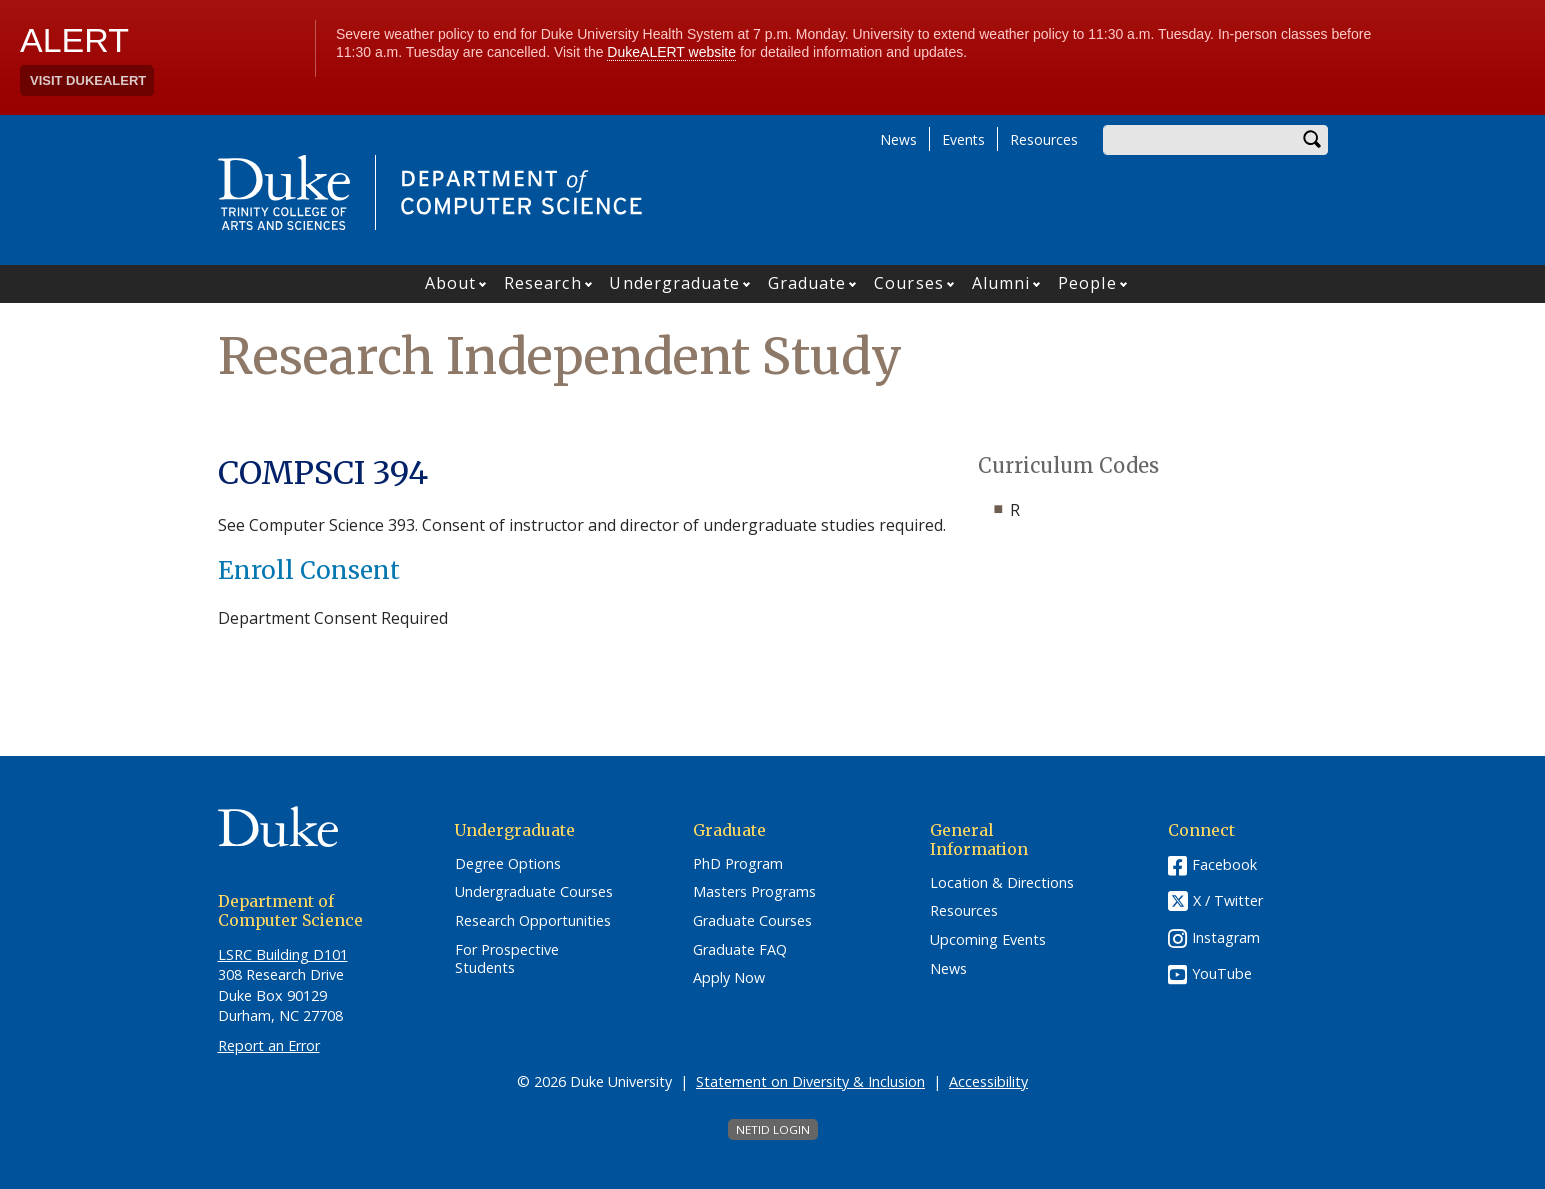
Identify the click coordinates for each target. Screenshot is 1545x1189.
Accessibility (988, 1081)
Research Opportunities (533, 921)
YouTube (1222, 973)
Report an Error (269, 1045)
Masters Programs (754, 892)
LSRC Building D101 (283, 954)
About (451, 283)
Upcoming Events (988, 940)
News (898, 139)
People (1087, 283)
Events (963, 139)
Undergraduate (674, 283)
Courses (909, 283)
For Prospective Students (507, 959)
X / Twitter (1228, 900)
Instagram (1226, 937)
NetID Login (773, 1129)
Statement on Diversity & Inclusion (810, 1081)
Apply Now (729, 978)
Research (543, 283)
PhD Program (738, 864)
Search (1313, 140)
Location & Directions (1002, 883)
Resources (1044, 139)
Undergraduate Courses (534, 892)
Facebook (1224, 864)
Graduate (807, 283)
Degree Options (508, 864)
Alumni (1001, 283)
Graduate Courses (752, 921)
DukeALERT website (671, 52)
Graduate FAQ (740, 950)
